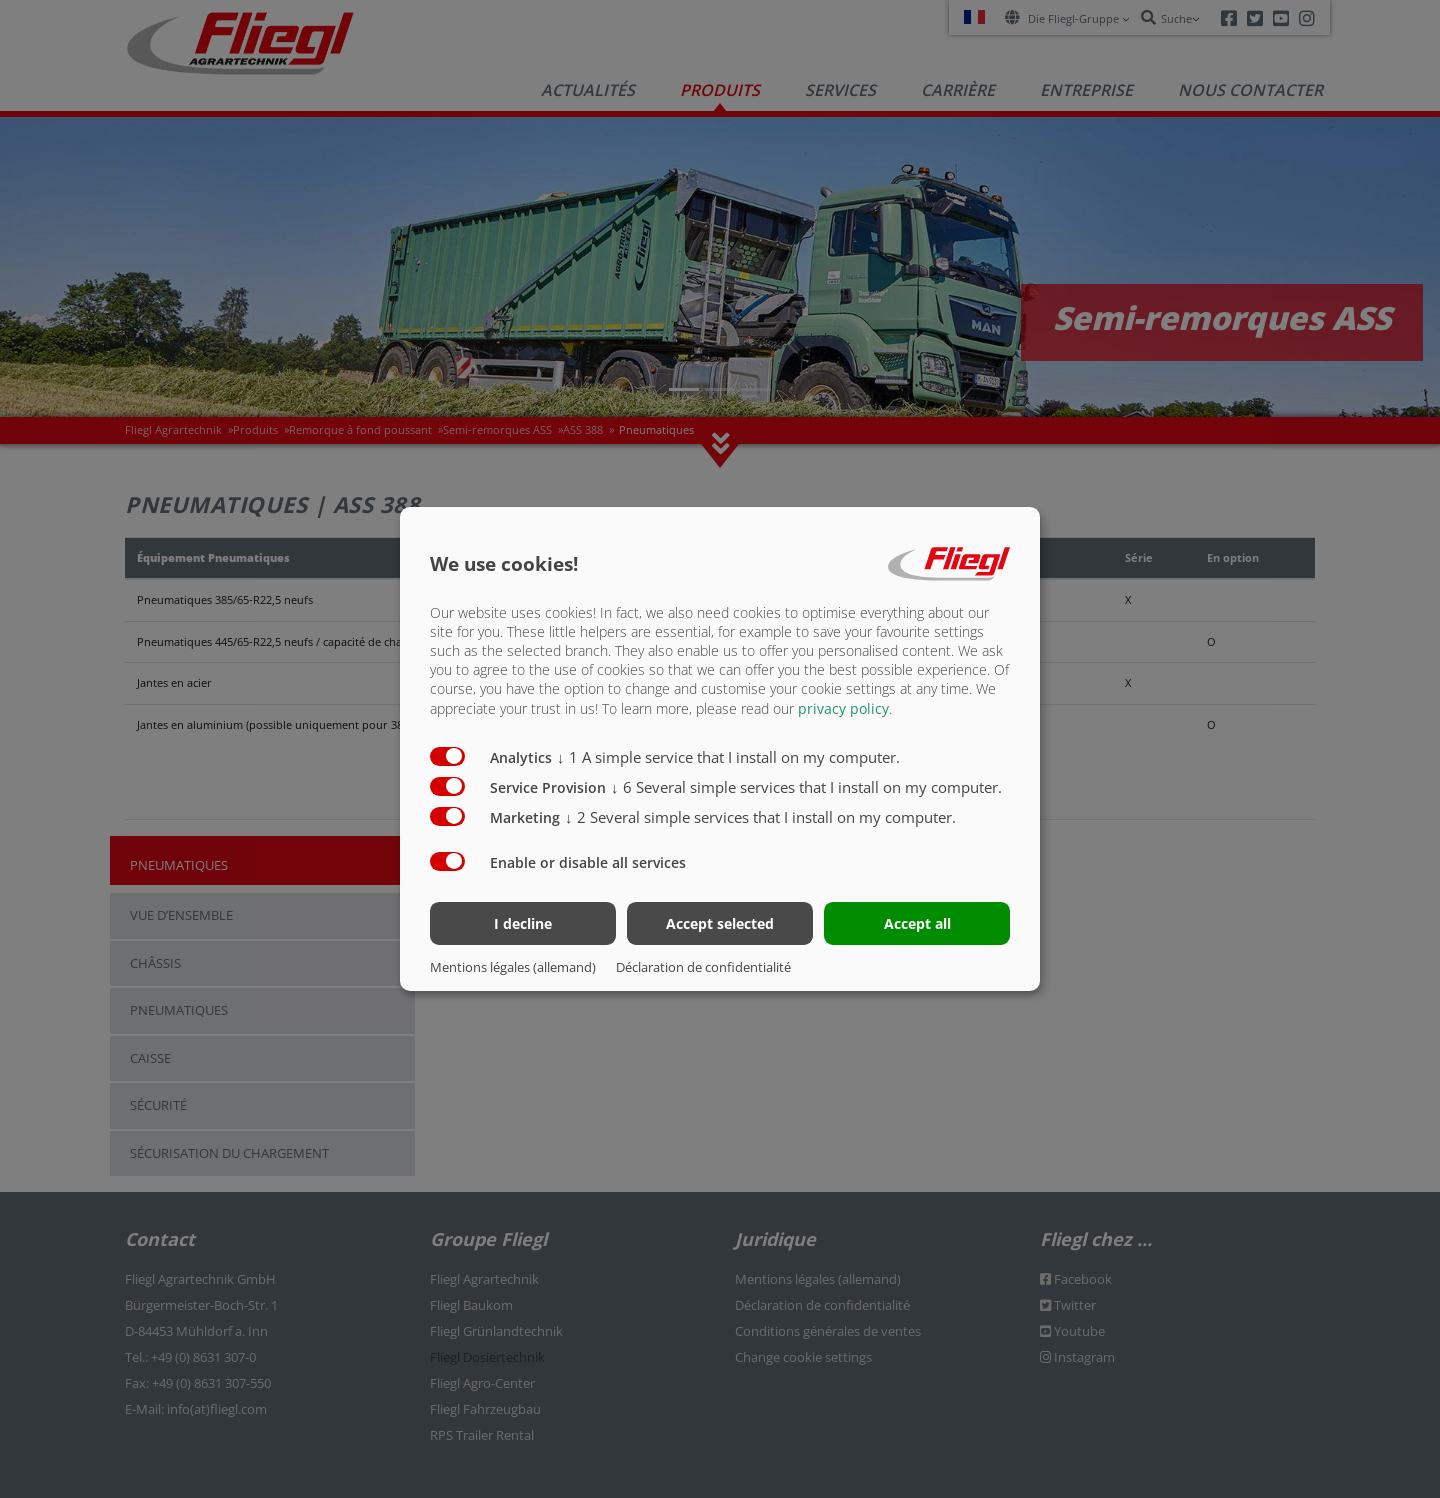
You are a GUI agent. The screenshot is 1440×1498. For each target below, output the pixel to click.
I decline (523, 923)
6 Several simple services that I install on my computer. (806, 786)
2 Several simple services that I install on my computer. (760, 816)
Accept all (917, 923)
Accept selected (720, 923)
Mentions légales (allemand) (513, 967)
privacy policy (843, 707)
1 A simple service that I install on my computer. (728, 756)
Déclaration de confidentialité (703, 967)
